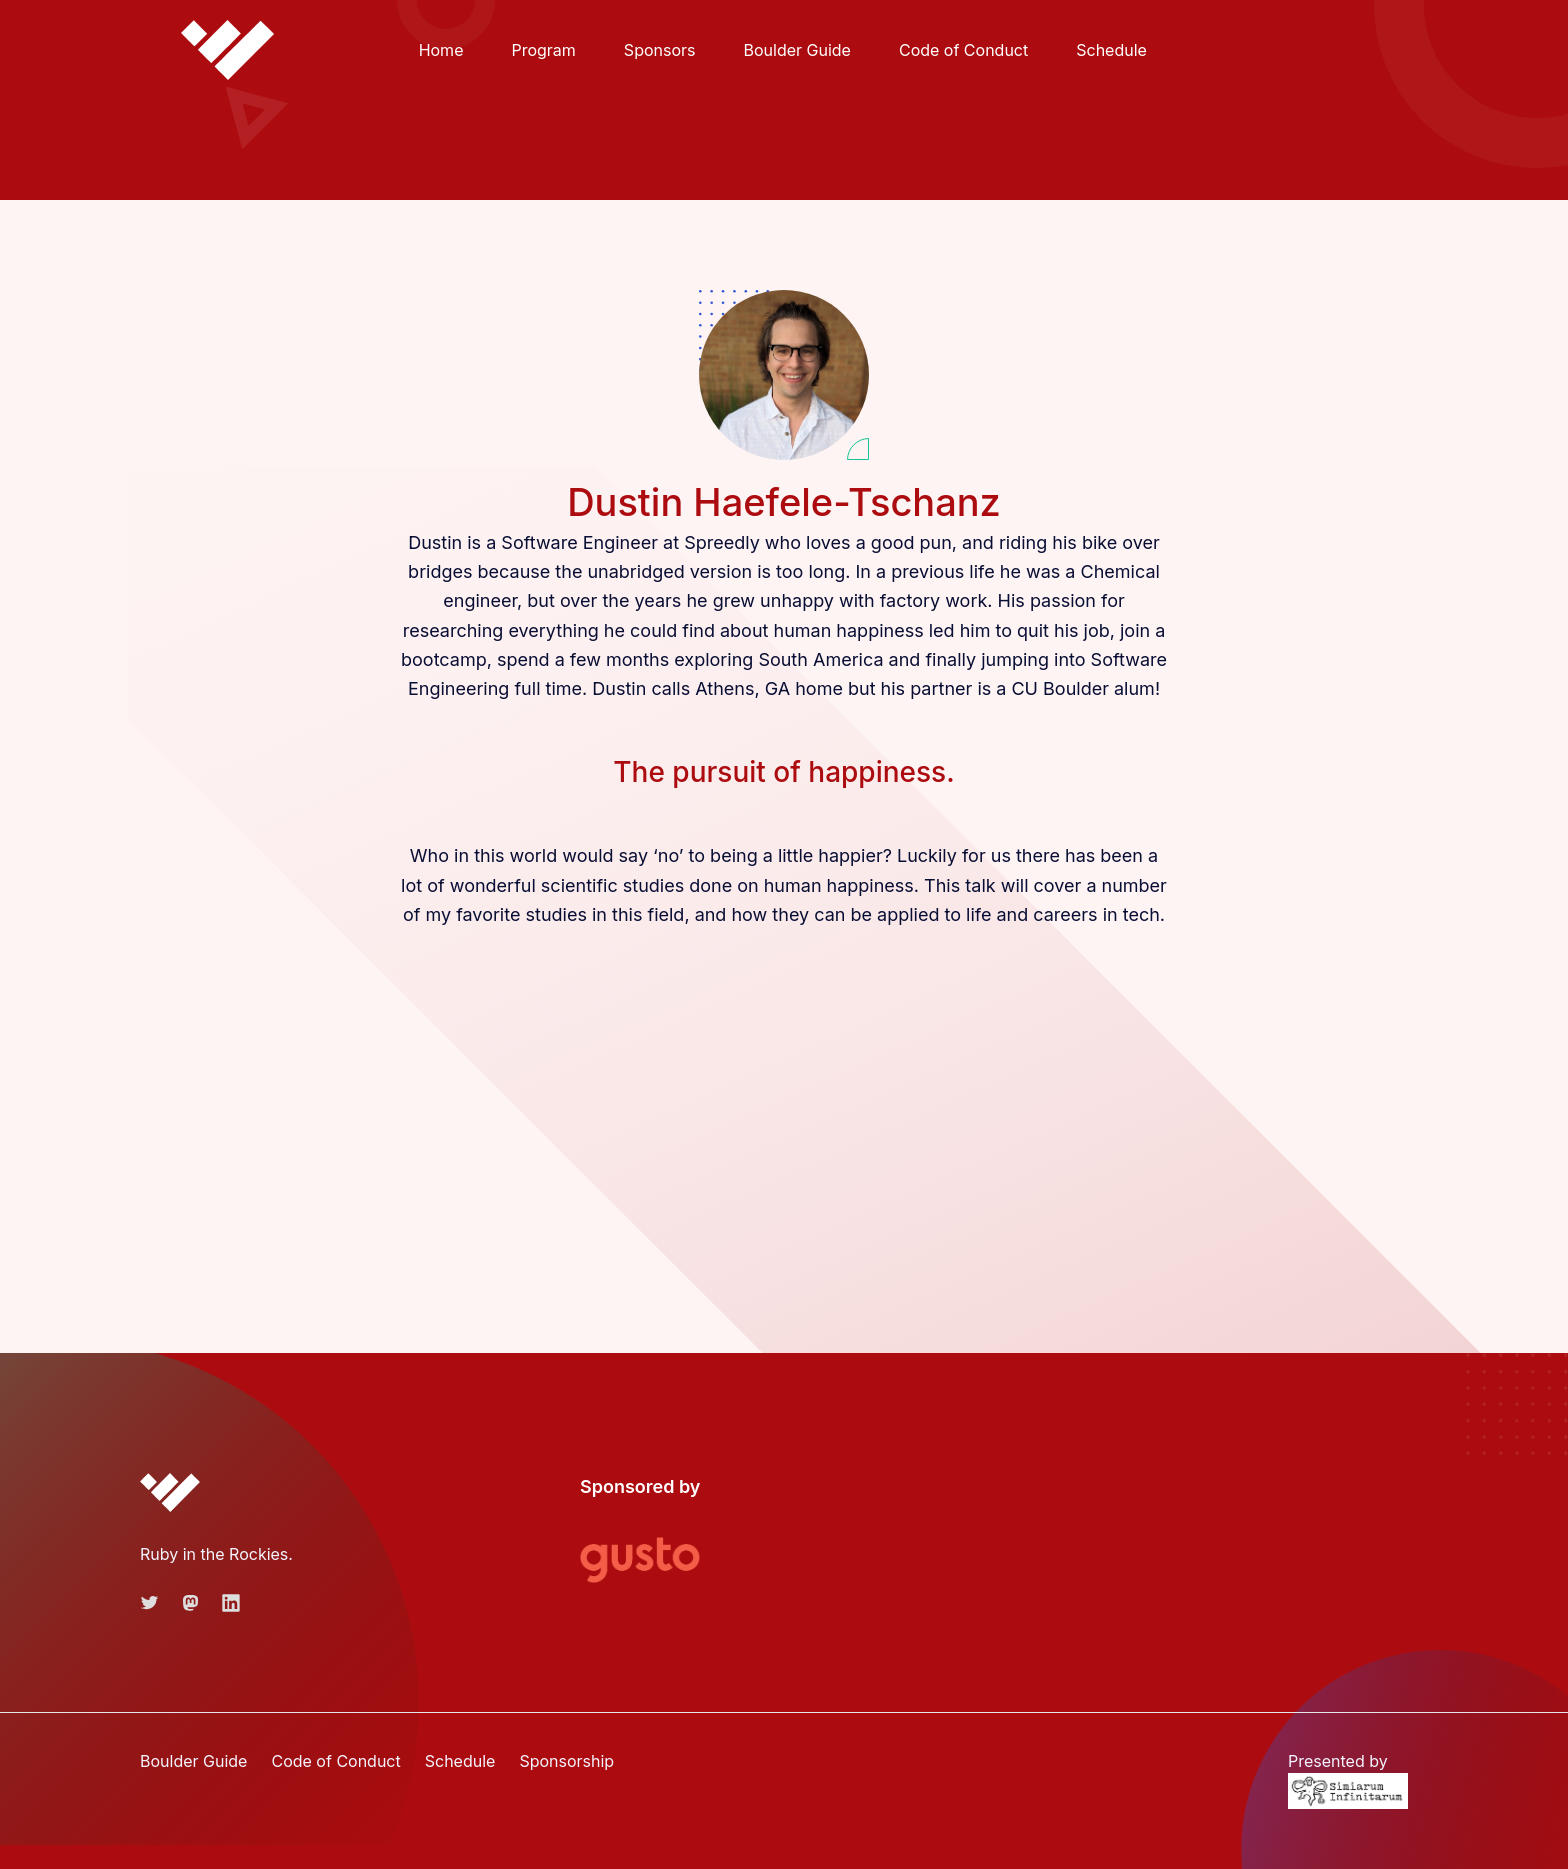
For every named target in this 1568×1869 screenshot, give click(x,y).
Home (441, 50)
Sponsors (660, 50)
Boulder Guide (796, 50)
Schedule (1111, 50)
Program (543, 50)
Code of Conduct (963, 50)
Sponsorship (566, 1761)
